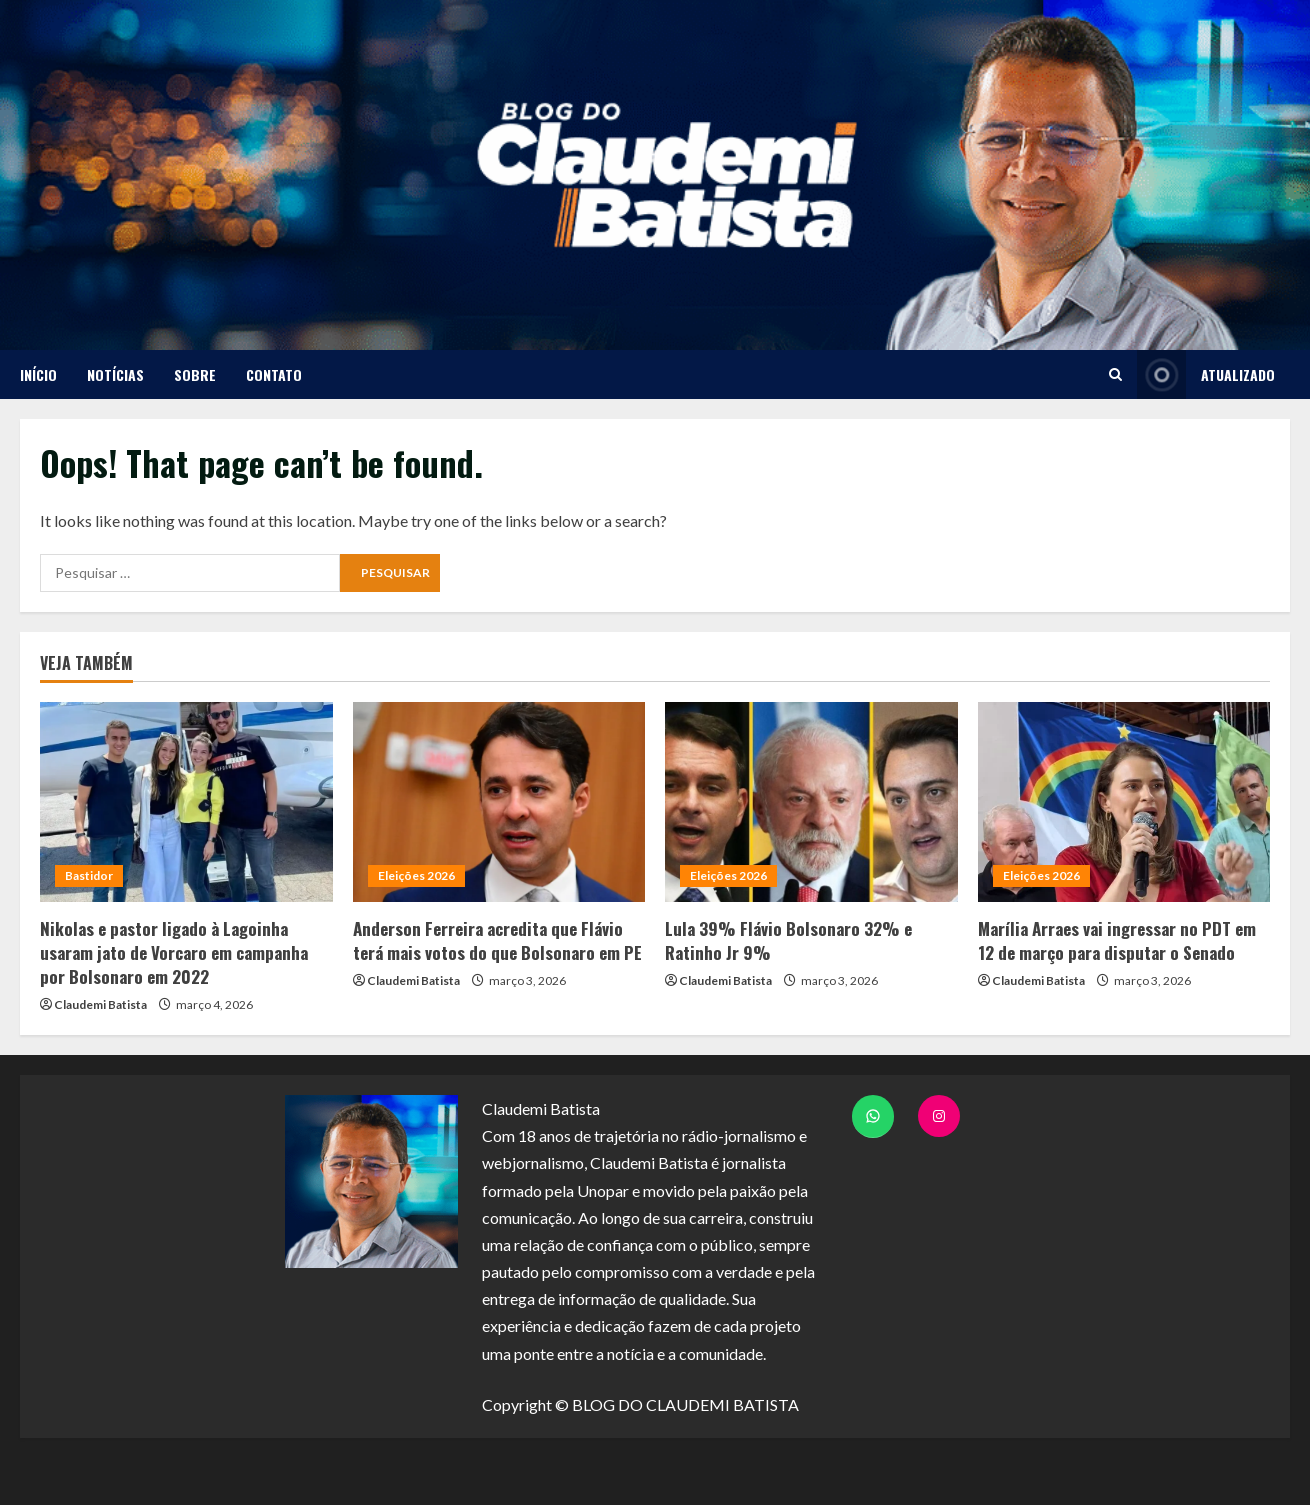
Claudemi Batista (100, 1004)
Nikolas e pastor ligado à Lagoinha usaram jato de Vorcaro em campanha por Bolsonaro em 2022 (174, 952)
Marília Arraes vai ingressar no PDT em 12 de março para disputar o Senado (1117, 940)
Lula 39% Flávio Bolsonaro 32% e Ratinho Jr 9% (788, 940)
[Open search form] (1115, 374)
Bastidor (89, 875)
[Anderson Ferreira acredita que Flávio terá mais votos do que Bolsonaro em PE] (499, 802)
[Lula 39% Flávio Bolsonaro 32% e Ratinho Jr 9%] (811, 802)
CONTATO (274, 374)
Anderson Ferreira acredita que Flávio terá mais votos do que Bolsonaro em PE (497, 940)
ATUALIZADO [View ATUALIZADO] (1206, 374)
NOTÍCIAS (115, 374)
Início (38, 374)
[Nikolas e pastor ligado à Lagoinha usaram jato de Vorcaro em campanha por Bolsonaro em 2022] (186, 802)
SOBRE (195, 374)
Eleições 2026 (416, 875)
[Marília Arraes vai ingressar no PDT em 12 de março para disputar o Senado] (1124, 802)
